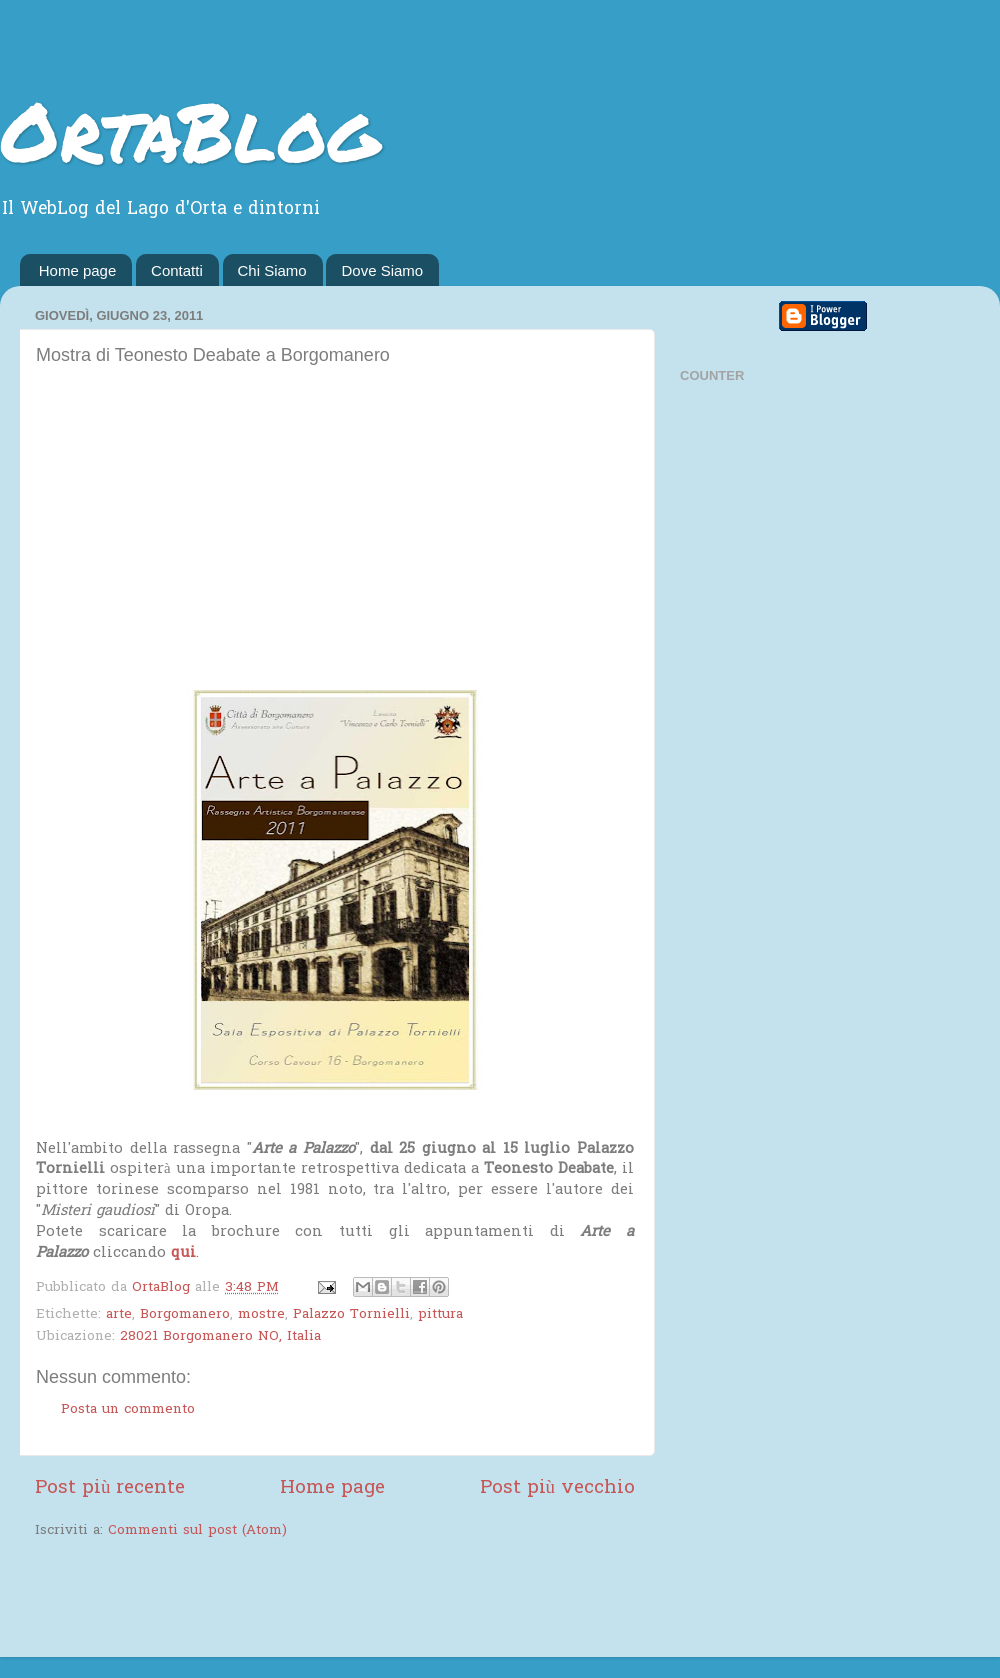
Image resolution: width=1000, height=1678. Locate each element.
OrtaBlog (189, 130)
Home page (78, 270)
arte (119, 1315)
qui (183, 1253)
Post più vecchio (557, 1488)
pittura (440, 1315)
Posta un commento (128, 1410)
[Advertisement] (335, 527)
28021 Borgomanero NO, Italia (220, 1337)
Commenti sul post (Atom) (197, 1531)
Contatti (177, 270)
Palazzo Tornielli (351, 1315)
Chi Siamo (272, 270)
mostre (261, 1315)
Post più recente (110, 1488)
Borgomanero (185, 1315)
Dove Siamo (382, 270)
